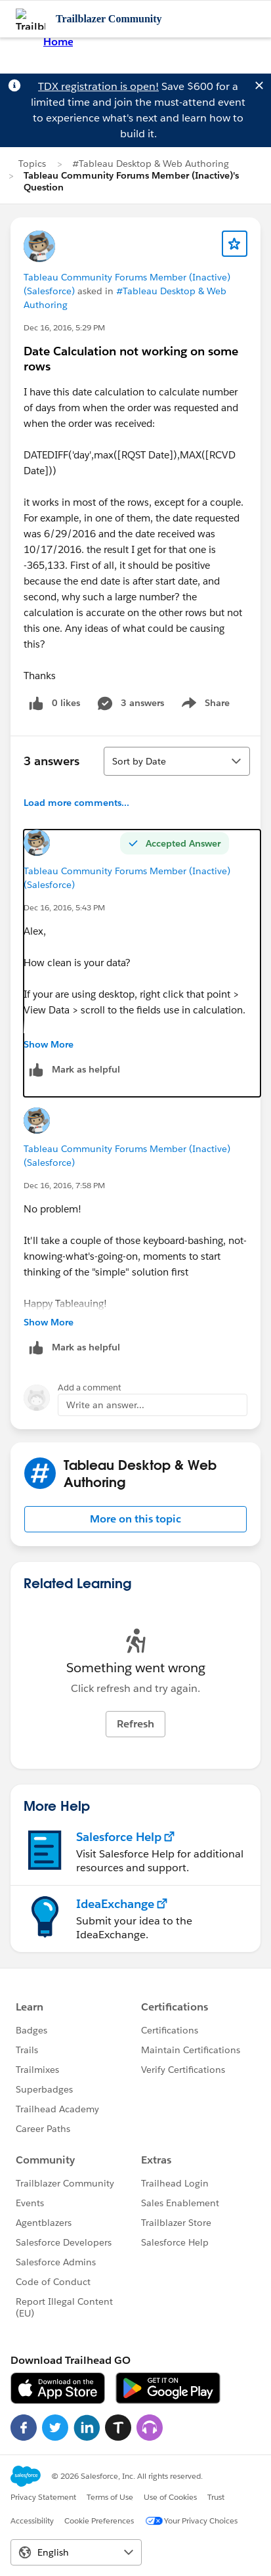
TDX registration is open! (98, 86)
